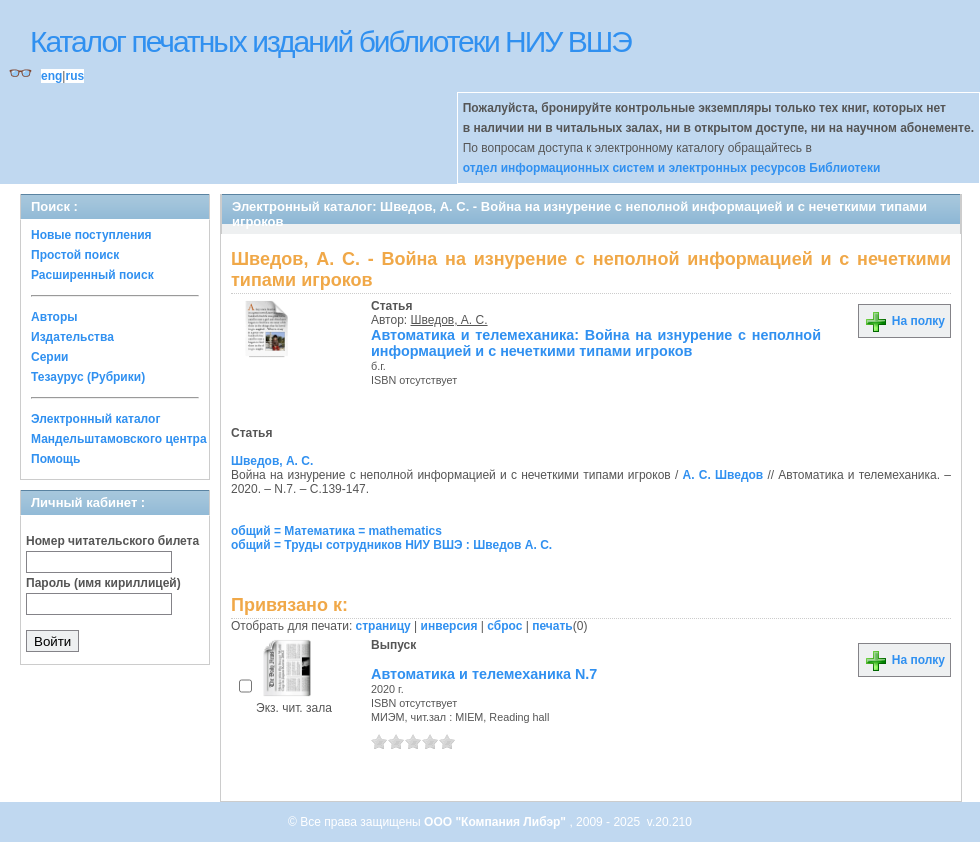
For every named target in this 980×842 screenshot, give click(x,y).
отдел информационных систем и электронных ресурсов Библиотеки (672, 168)
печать (552, 626)
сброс (504, 626)
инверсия (449, 626)
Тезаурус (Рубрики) (88, 377)
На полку (904, 321)
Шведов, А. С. (449, 320)
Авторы (54, 317)
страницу (383, 626)
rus (74, 76)
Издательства (72, 337)
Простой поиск (75, 255)
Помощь (55, 459)
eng (51, 76)
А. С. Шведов (722, 475)
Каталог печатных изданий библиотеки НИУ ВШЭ (330, 41)
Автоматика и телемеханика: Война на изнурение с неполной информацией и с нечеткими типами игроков (596, 343)
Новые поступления (91, 235)
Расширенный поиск (92, 275)
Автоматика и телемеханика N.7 (484, 674)
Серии (49, 357)
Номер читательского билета (112, 541)
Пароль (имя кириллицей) (103, 583)
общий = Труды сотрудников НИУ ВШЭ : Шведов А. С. (391, 545)
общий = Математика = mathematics (336, 531)
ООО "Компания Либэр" (496, 822)
